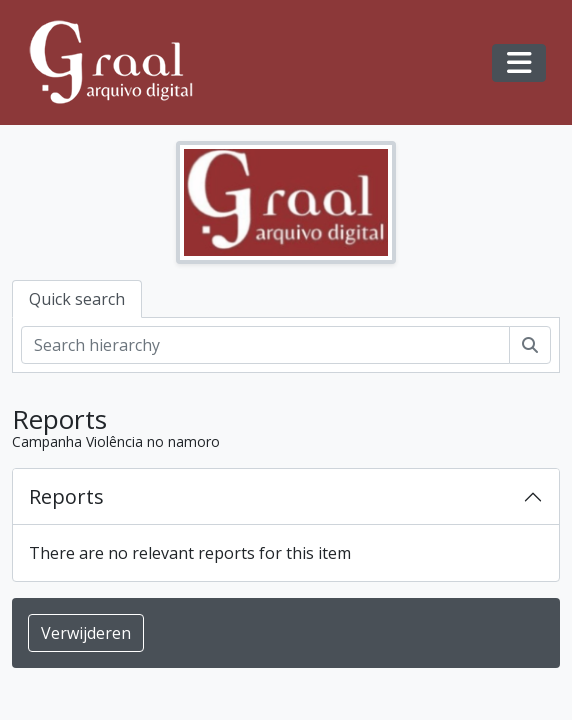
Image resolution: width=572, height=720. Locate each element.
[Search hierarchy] (265, 345)
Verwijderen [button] (86, 633)
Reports (66, 496)
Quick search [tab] (77, 299)
